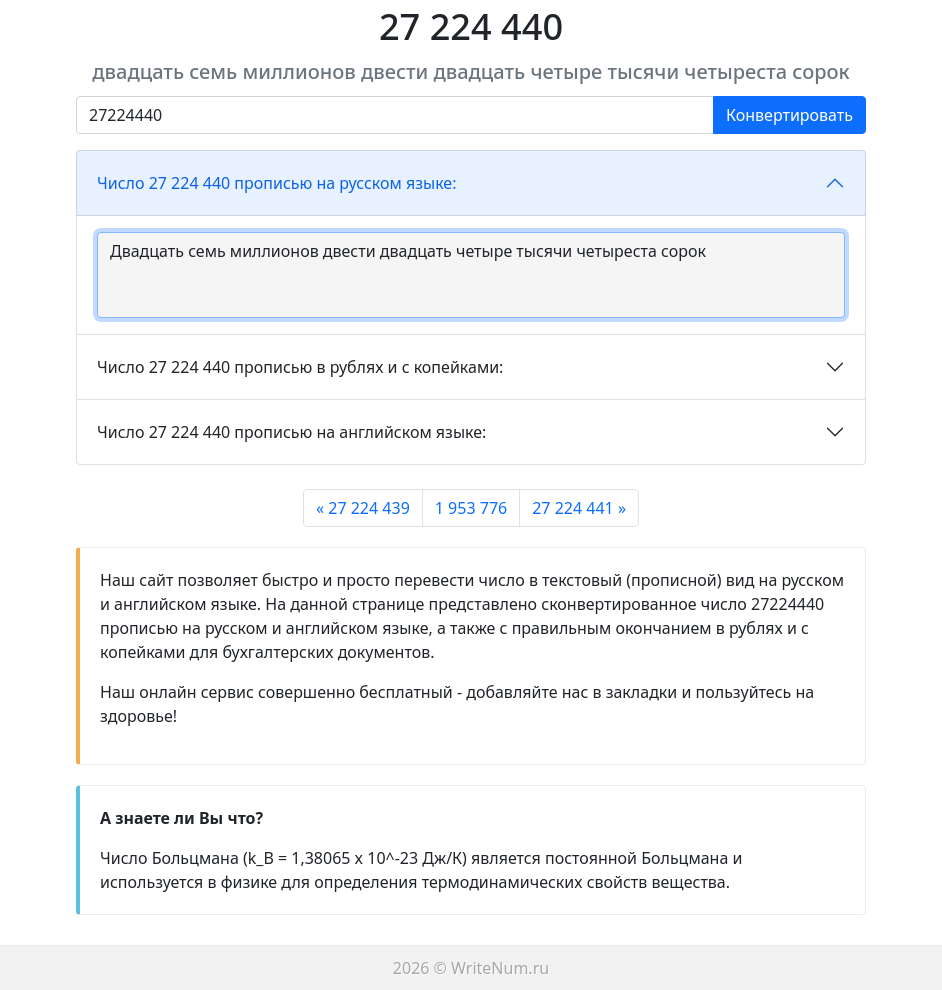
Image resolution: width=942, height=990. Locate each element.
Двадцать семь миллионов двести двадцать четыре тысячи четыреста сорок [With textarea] (471, 275)
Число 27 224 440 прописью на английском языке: (291, 432)
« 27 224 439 (363, 508)
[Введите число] (395, 115)
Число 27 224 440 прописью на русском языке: (276, 183)
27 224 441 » (579, 508)
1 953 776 (471, 508)
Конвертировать (789, 115)
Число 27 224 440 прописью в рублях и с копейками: (300, 367)
